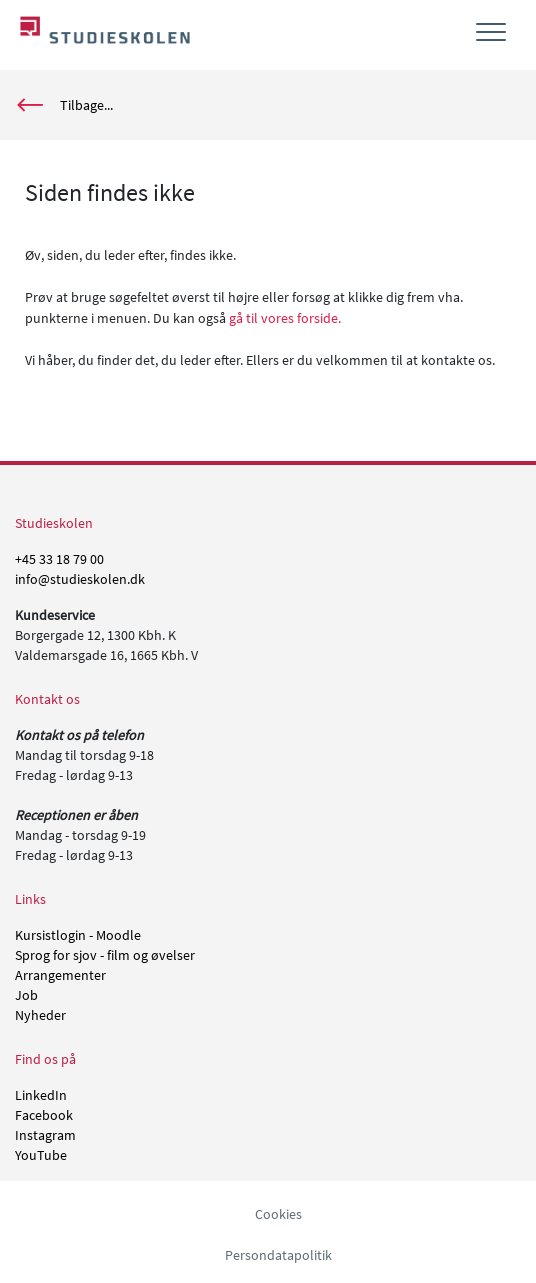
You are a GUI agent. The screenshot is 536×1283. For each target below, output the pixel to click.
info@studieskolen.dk (80, 579)
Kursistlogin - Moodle (78, 935)
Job (26, 995)
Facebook (44, 1115)
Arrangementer (60, 975)
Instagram (45, 1135)
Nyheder (40, 1015)
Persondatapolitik (278, 1255)
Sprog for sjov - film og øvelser (105, 955)
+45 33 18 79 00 (59, 559)
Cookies (278, 1214)
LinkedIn (41, 1095)
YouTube (41, 1155)
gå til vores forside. (285, 318)
